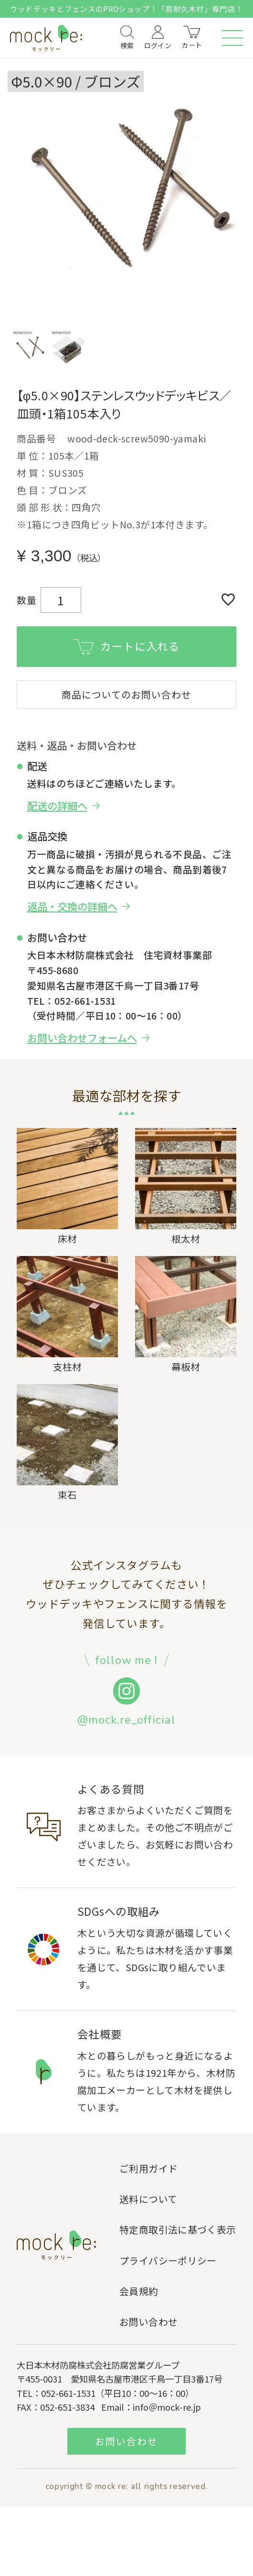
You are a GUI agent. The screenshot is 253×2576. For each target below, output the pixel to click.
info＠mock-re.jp (167, 2409)
